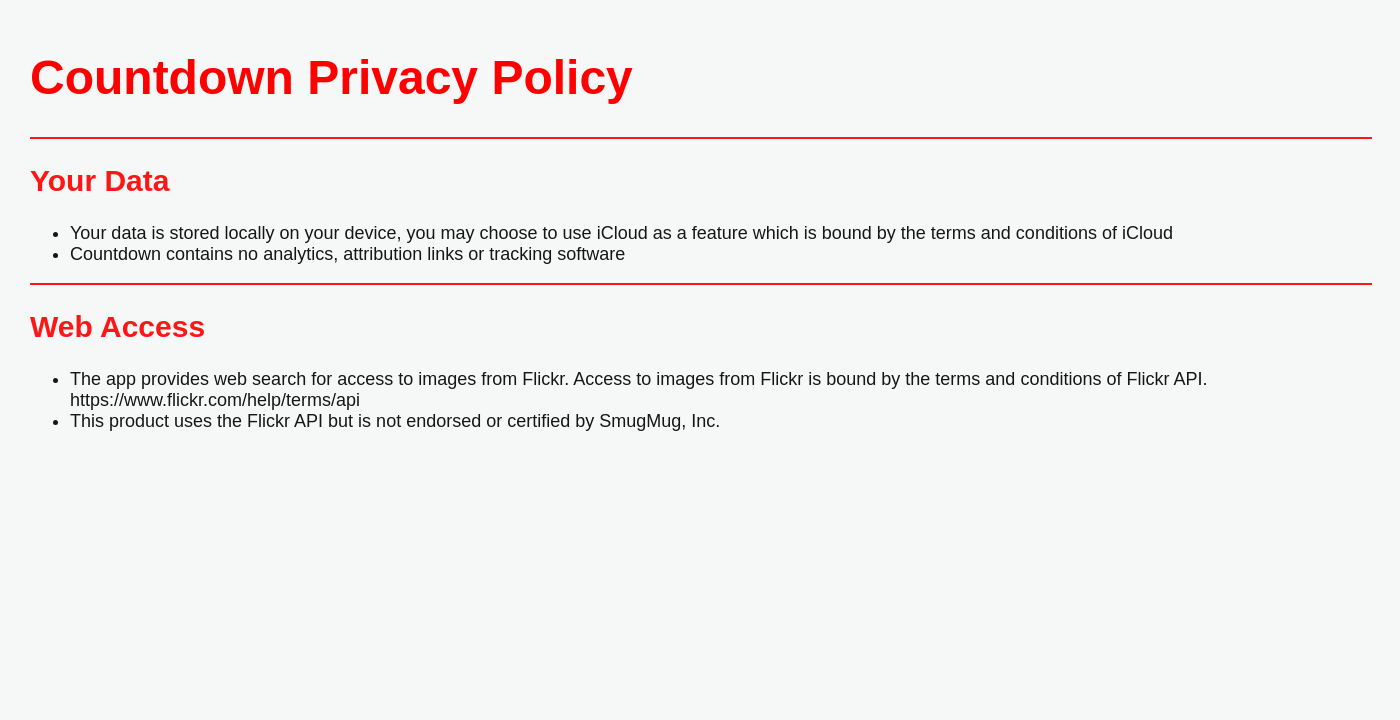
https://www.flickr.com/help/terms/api (215, 400)
